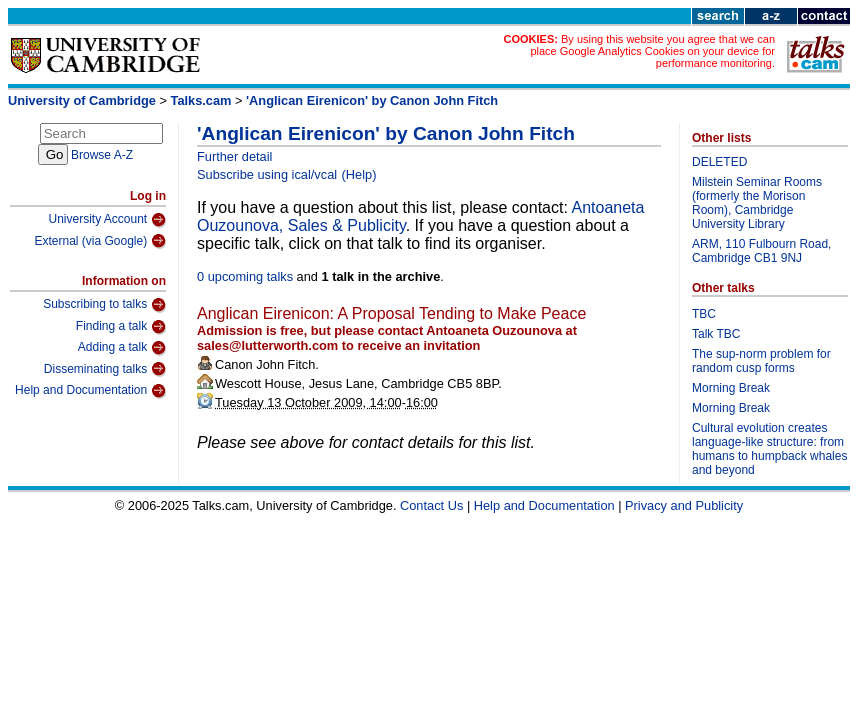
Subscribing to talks (104, 305)
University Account (107, 220)
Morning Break (731, 388)
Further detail (234, 156)
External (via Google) (100, 241)
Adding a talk (122, 348)
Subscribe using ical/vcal (267, 174)
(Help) (359, 174)
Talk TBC (716, 334)
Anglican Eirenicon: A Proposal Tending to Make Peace (391, 313)
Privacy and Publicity (684, 505)
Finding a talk (121, 327)
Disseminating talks (105, 369)
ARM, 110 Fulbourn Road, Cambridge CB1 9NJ (761, 251)
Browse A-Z (102, 155)
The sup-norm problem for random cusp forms (761, 361)
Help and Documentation (90, 391)
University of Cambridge (82, 100)
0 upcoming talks (245, 276)
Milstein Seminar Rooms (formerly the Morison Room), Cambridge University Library (757, 203)
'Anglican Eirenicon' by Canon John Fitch (372, 100)
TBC (704, 314)
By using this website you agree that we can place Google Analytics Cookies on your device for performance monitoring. (652, 51)
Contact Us (431, 505)
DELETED (719, 162)
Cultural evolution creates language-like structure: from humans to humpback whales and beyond (769, 449)
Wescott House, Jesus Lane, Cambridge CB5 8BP (356, 383)
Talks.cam (201, 100)
